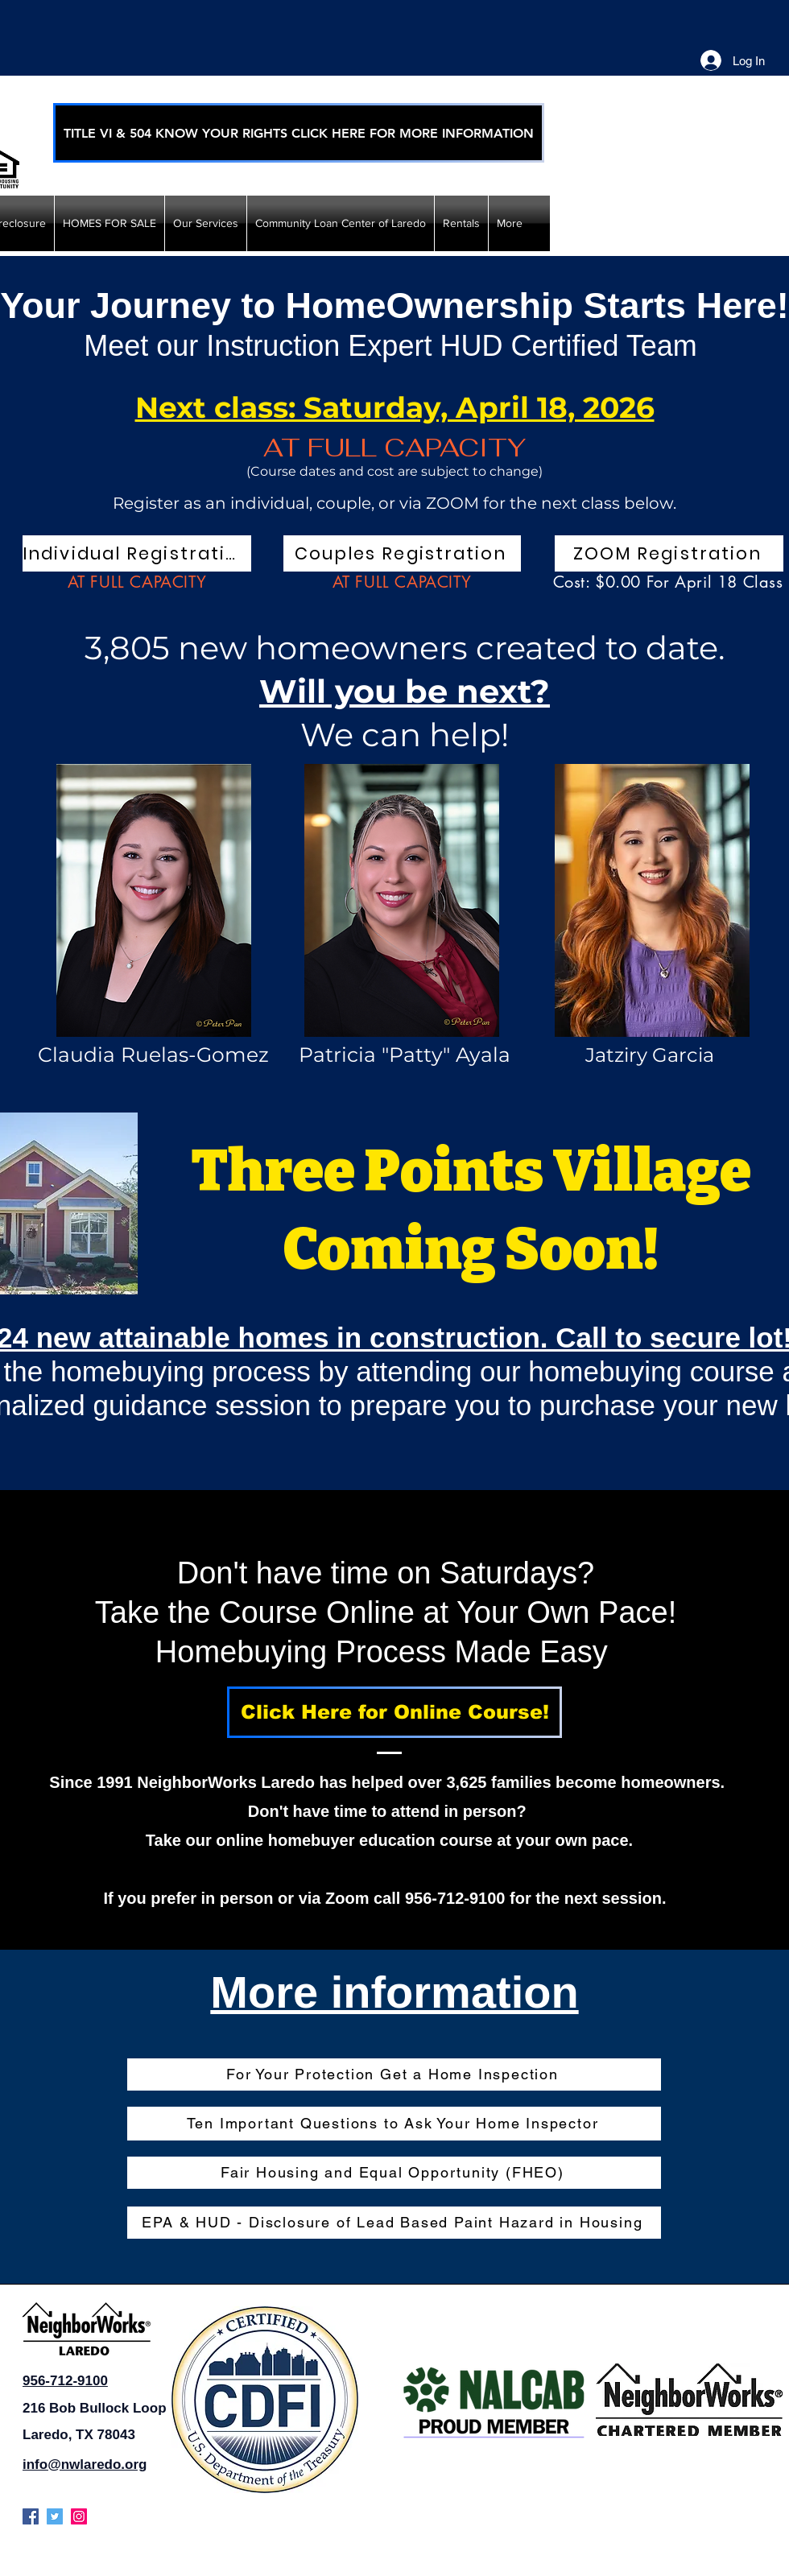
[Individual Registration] (137, 553)
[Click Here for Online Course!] (394, 1712)
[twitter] (55, 2516)
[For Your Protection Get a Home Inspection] (394, 2074)
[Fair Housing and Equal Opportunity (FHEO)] (394, 2173)
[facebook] (31, 2516)
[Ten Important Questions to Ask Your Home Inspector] (394, 2123)
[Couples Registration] (402, 553)
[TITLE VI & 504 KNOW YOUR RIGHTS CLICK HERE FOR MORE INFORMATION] (298, 133)
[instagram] (79, 2516)
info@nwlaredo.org (85, 2464)
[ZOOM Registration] (669, 553)
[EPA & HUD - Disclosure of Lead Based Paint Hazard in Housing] (394, 2223)
